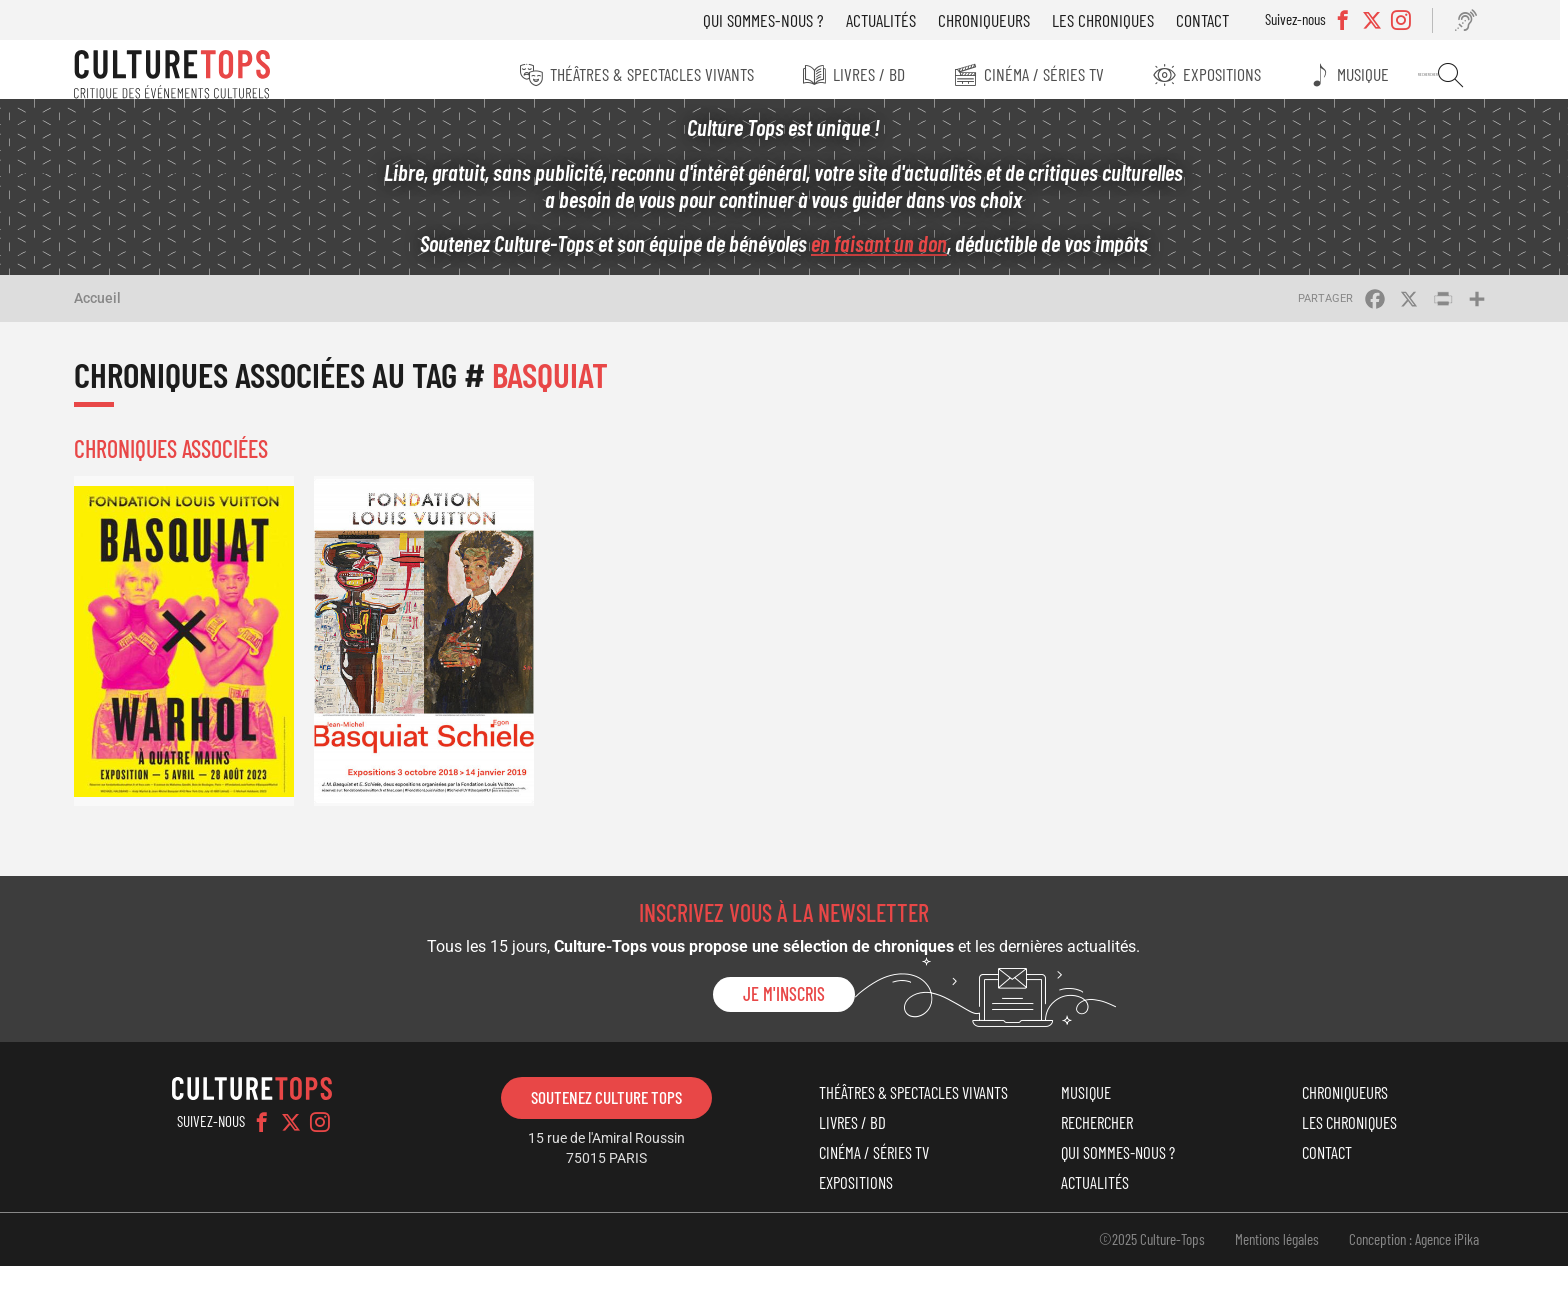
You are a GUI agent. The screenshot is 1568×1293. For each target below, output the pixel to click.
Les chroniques (1109, 20)
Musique (1368, 74)
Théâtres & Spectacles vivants (648, 74)
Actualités (887, 20)
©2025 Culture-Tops (1142, 1265)
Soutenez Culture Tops (609, 1103)
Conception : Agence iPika (1404, 1265)
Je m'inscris (784, 1000)
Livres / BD (867, 74)
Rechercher (1451, 75)
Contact (1208, 20)
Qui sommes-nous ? (769, 20)
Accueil (107, 309)
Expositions (1224, 74)
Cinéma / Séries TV (1044, 74)
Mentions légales (1267, 1265)
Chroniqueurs (990, 20)
